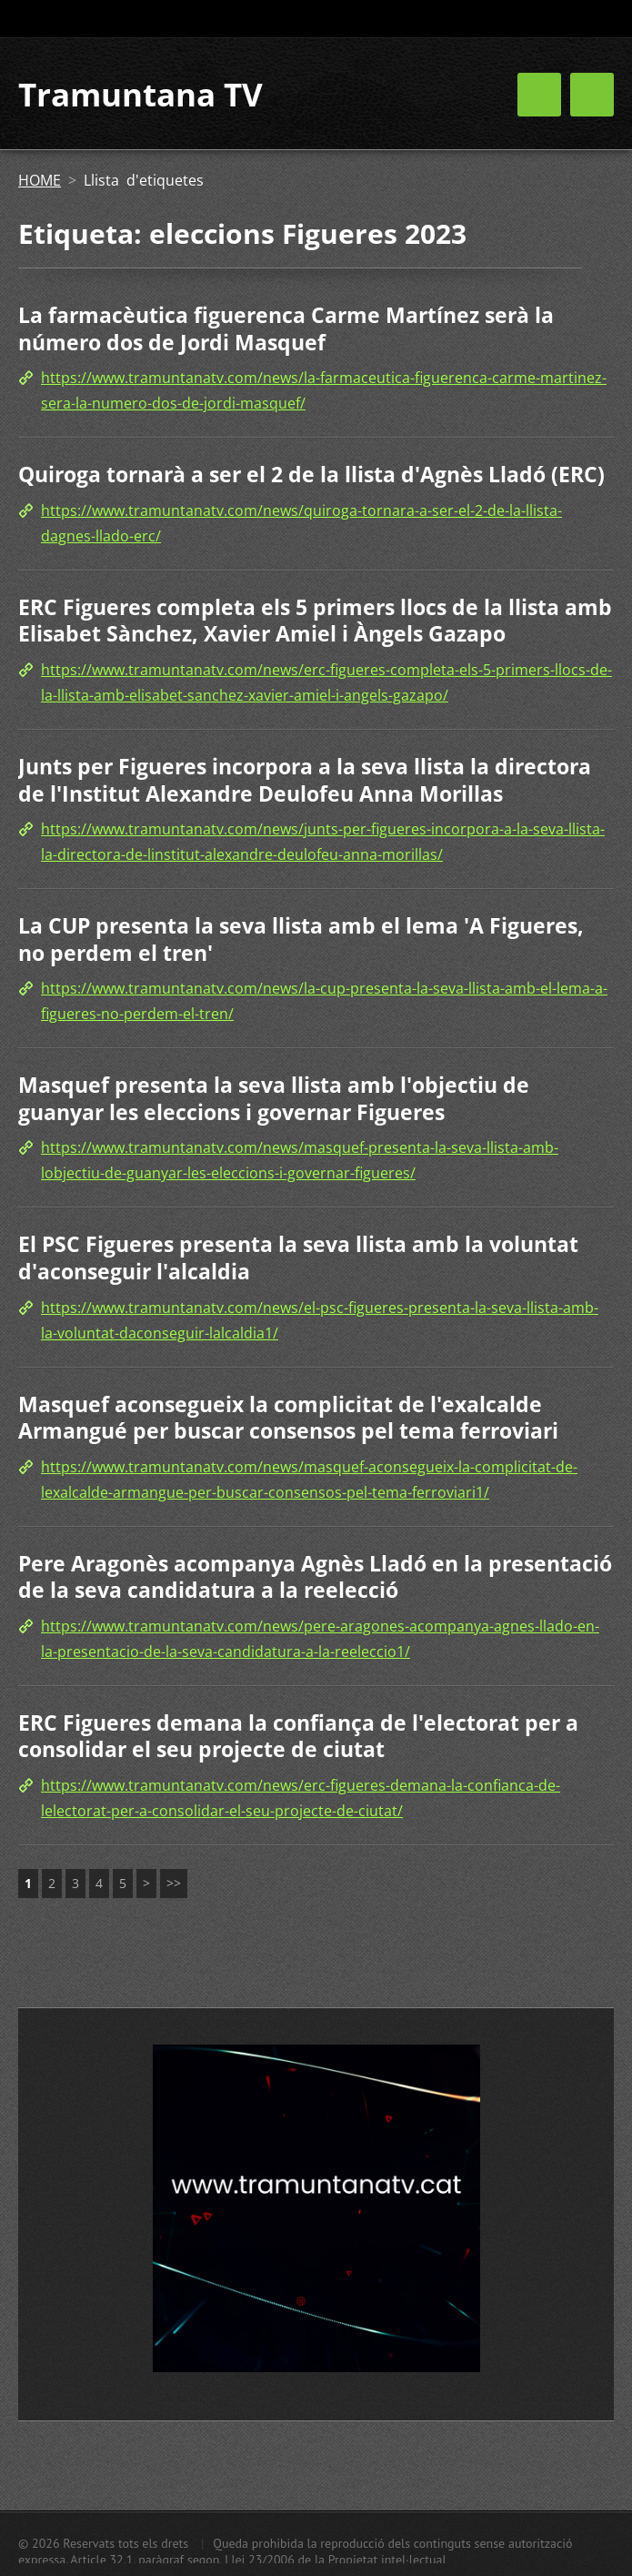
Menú (592, 94)
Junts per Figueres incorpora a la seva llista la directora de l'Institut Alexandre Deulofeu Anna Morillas (304, 780)
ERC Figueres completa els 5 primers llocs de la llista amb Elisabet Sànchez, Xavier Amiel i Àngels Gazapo (315, 620)
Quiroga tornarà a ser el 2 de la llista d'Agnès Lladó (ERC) (311, 474)
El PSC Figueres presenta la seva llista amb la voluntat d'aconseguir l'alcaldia (298, 1257)
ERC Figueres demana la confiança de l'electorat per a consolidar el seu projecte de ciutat (298, 1736)
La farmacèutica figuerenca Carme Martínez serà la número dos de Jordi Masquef (286, 328)
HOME (39, 180)
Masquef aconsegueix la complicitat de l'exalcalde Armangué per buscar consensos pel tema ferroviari (288, 1417)
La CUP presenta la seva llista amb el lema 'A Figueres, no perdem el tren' (301, 939)
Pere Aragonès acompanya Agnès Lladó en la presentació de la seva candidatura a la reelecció (315, 1577)
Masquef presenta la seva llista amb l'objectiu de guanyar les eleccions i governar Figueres (273, 1098)
